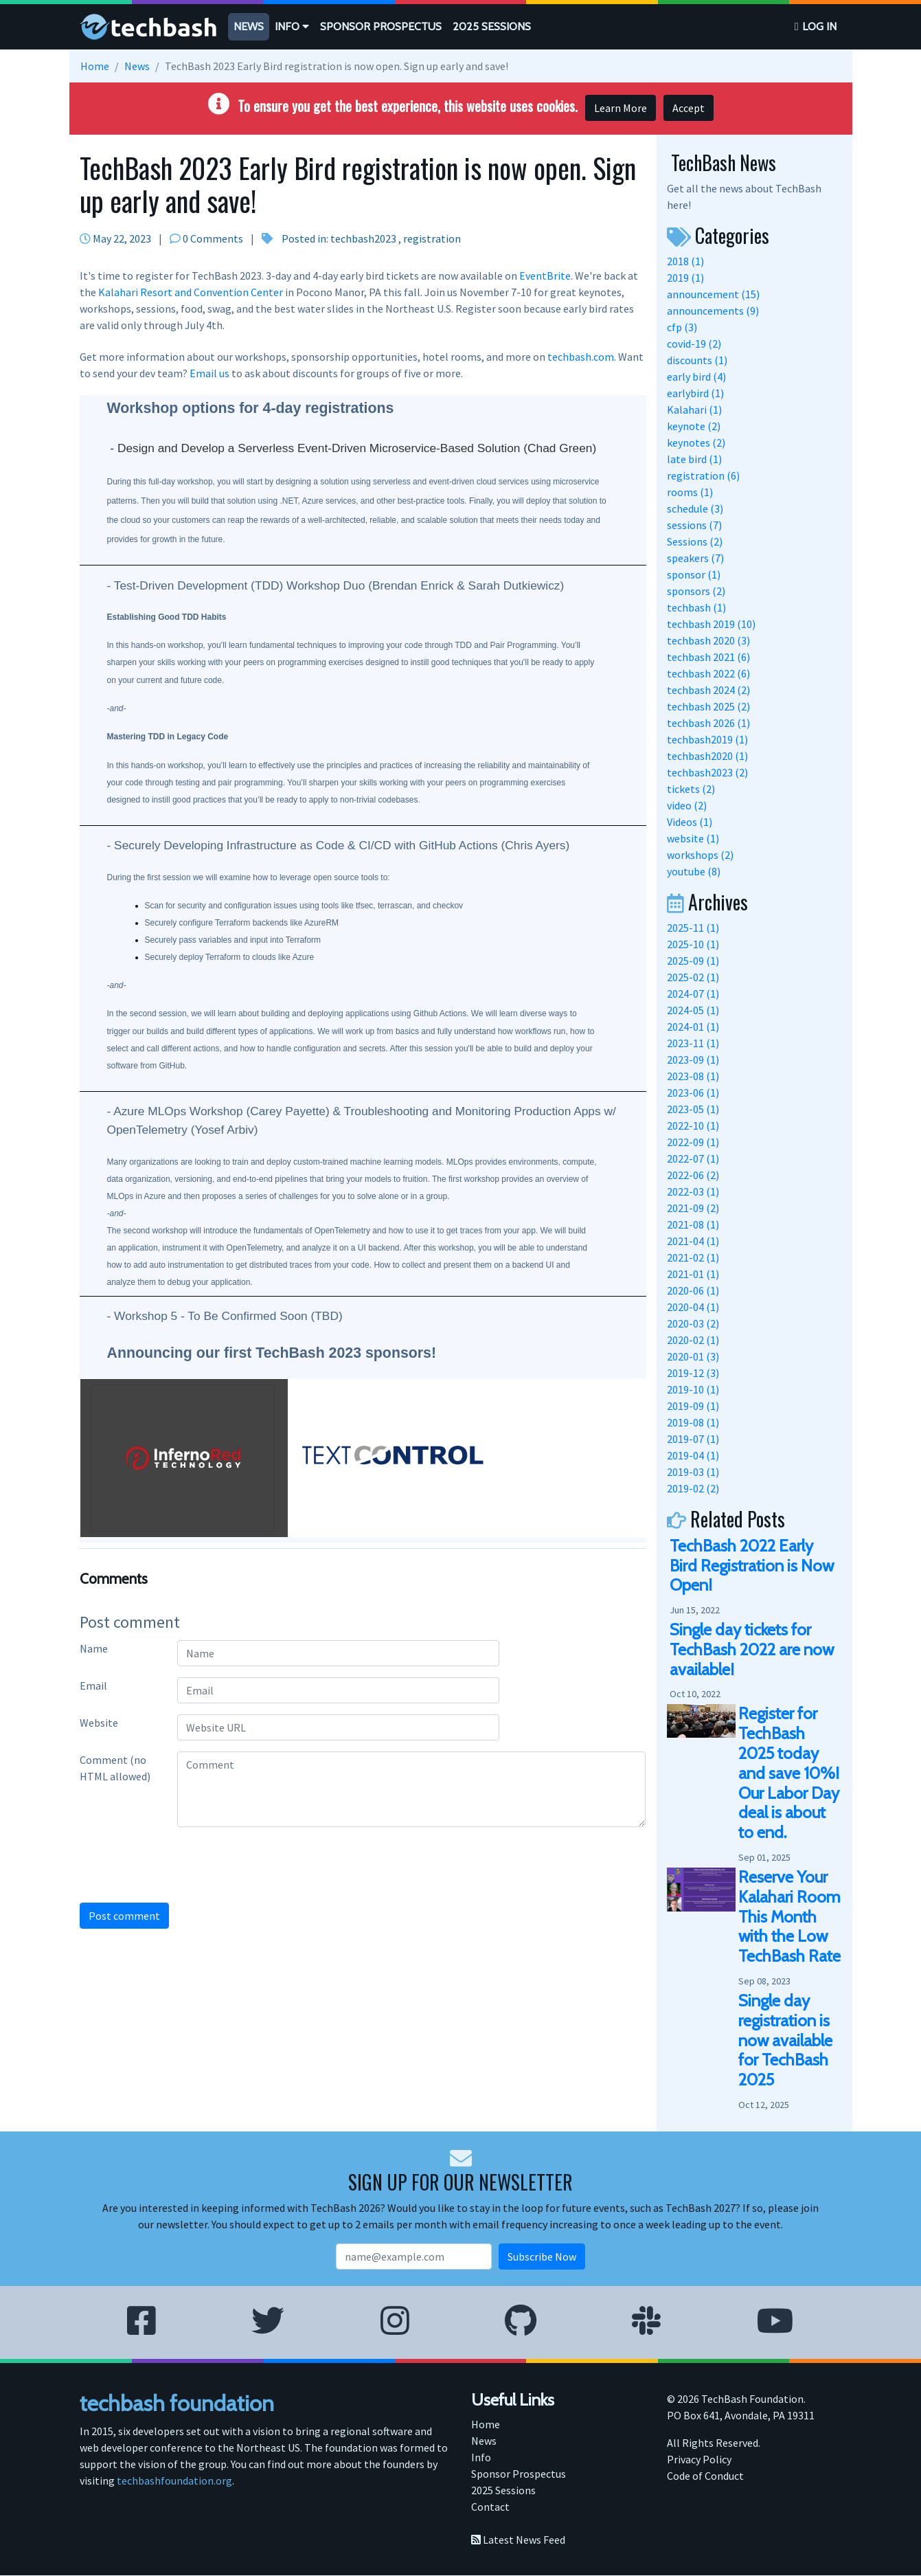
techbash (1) (696, 607)
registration (432, 238)
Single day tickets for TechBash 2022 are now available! (752, 1649)
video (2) (687, 805)
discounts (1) (697, 360)
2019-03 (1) (693, 1472)
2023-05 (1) (693, 1109)
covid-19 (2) (694, 343)
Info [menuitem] (481, 2457)
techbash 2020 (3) (708, 640)
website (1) (693, 838)
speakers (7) (695, 558)
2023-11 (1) (693, 1043)
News (249, 26)
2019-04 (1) (693, 1455)
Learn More (620, 108)
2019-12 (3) (693, 1373)
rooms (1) (690, 492)
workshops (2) (700, 855)
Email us (209, 373)
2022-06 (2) (693, 1175)
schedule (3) (695, 508)
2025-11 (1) (693, 927)
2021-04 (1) (693, 1241)
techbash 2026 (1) (708, 723)
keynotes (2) (696, 442)
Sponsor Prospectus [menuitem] (518, 2473)
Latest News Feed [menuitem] (518, 2539)
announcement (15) (713, 294)
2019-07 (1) (693, 1439)
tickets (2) (691, 789)
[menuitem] (248, 27)
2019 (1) (685, 277)
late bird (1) (694, 459)
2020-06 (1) (693, 1290)
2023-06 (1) (693, 1092)
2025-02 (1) (693, 977)
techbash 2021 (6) (708, 657)
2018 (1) (685, 261)
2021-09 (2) (693, 1208)
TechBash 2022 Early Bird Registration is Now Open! (752, 1565)
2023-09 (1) (693, 1059)
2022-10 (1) (693, 1125)
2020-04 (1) (693, 1307)
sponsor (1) (693, 574)
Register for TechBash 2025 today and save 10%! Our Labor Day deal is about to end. (788, 1772)
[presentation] (194, 1865)
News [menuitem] (484, 2441)
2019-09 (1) (693, 1406)
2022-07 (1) (693, 1158)
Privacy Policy (699, 2460)
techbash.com (580, 356)
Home (94, 66)
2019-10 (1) (693, 1389)
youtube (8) (693, 871)
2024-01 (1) (693, 1026)
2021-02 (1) (693, 1257)
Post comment (124, 1916)
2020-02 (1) (693, 1340)
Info (292, 26)
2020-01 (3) (693, 1356)
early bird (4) (696, 376)
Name (94, 1648)
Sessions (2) (695, 541)
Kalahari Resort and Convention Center (190, 292)
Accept (688, 108)
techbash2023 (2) (707, 772)
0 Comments (213, 238)
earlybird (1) (695, 393)
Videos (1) (689, 822)
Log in (819, 26)
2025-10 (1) (693, 944)
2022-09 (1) (693, 1142)
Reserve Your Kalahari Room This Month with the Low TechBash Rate (789, 1916)
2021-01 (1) (693, 1274)
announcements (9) (713, 310)
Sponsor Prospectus (381, 26)
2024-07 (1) (693, 993)
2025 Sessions (492, 26)
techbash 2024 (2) (708, 690)
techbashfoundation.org (174, 2480)
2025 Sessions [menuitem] (503, 2490)
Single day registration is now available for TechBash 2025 (785, 2040)
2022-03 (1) (693, 1191)
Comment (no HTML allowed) (115, 1768)
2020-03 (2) (693, 1323)
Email (93, 1685)
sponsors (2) (696, 591)
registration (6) (703, 475)
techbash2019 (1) (707, 739)
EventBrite (545, 275)
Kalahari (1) (694, 409)
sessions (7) (694, 525)
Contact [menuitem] (490, 2506)
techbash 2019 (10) (711, 624)
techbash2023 (363, 238)
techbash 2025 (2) (708, 706)
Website (99, 1722)
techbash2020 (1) (707, 756)
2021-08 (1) (693, 1224)
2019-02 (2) (693, 1488)
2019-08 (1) (693, 1422)
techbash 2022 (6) (708, 673)
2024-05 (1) (693, 1010)
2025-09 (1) (693, 960)
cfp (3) (682, 327)
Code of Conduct (705, 2476)
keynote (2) (693, 426)
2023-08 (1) (693, 1076)
